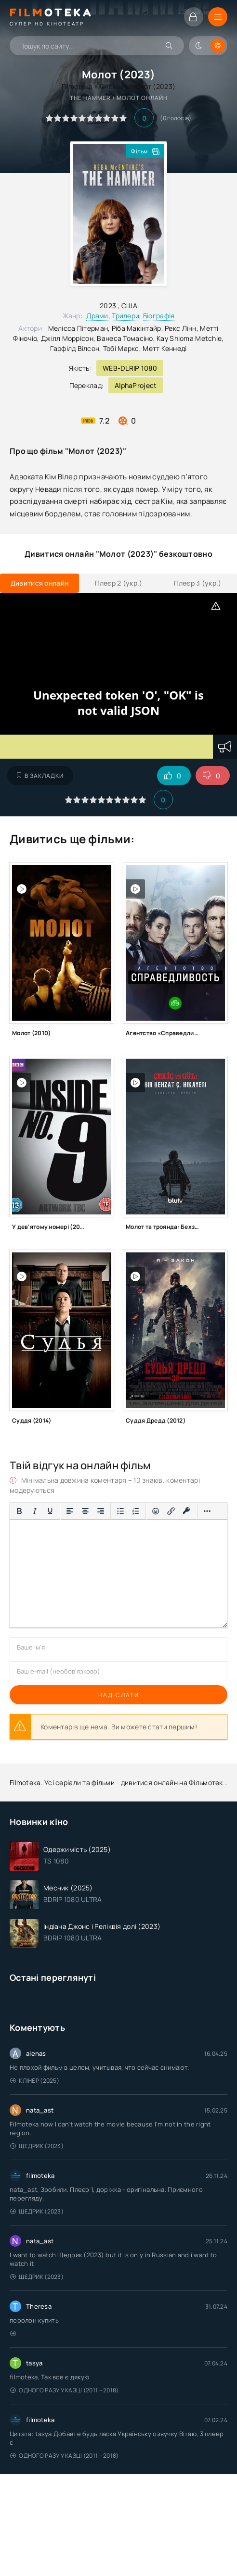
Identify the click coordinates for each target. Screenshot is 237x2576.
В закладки (40, 776)
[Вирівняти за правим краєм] (100, 1511)
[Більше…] (207, 1511)
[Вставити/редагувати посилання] (171, 1511)
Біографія (159, 315)
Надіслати (118, 1695)
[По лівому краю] (70, 1511)
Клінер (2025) (34, 2080)
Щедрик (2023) (37, 2146)
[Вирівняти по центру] (85, 1511)
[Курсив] (34, 1511)
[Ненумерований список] (120, 1511)
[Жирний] (19, 1511)
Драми (97, 315)
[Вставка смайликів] (155, 1511)
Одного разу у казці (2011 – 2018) (64, 2390)
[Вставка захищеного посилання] (187, 1511)
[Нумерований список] (136, 1511)
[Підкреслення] (50, 1511)
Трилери (125, 315)
